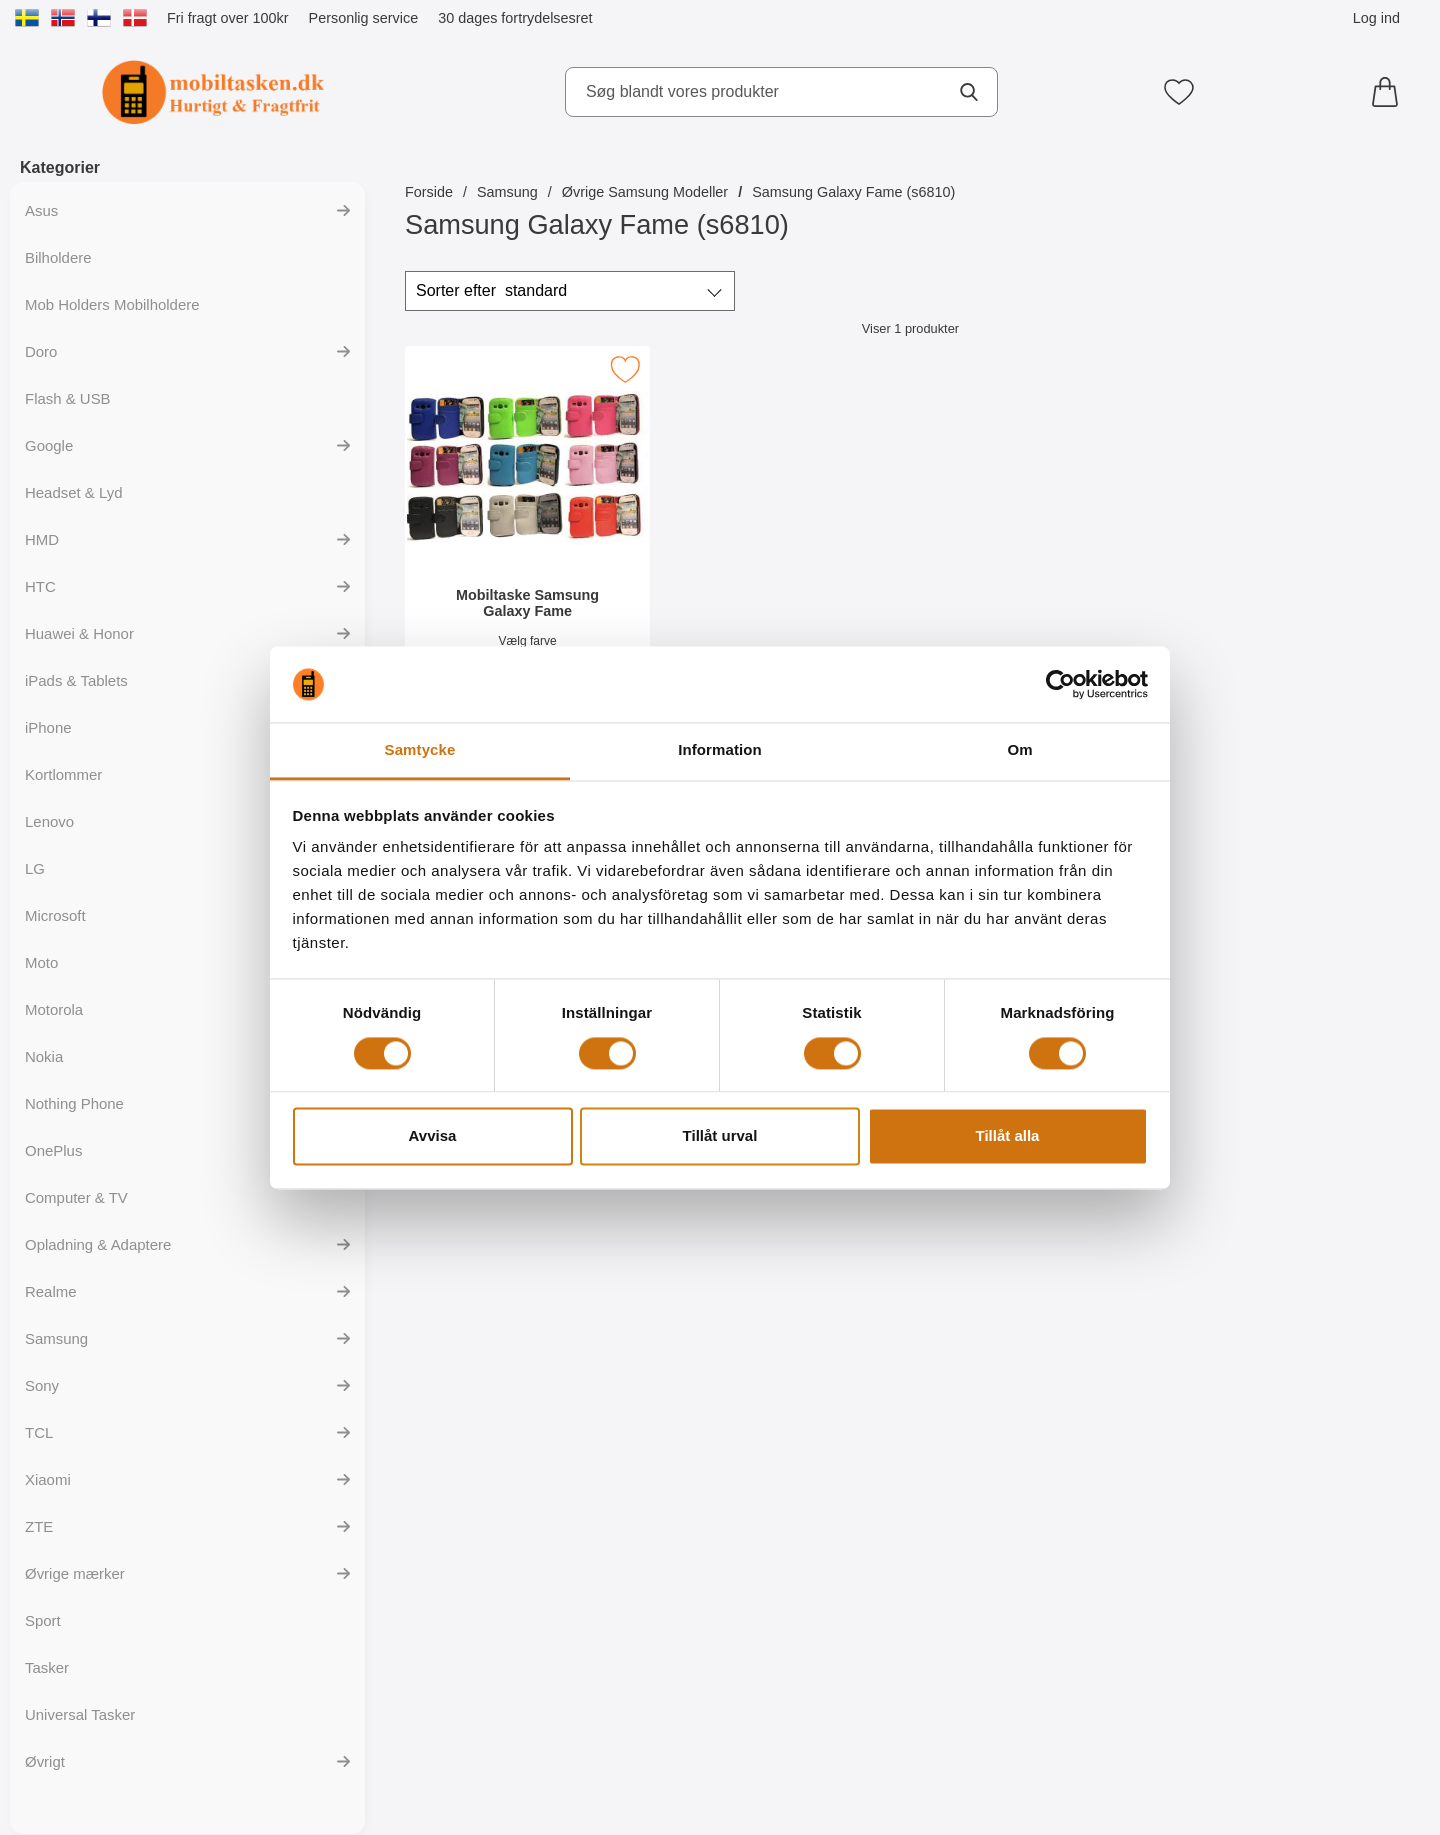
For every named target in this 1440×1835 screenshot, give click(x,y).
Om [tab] (1019, 750)
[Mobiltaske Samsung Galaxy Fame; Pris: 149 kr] (527, 528)
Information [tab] (720, 750)
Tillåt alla (1008, 1136)
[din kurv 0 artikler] (1390, 92)
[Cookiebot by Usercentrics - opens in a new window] (1060, 684)
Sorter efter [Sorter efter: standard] (491, 291)
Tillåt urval (720, 1136)
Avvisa (433, 1136)
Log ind (1376, 18)
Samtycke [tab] (420, 750)
